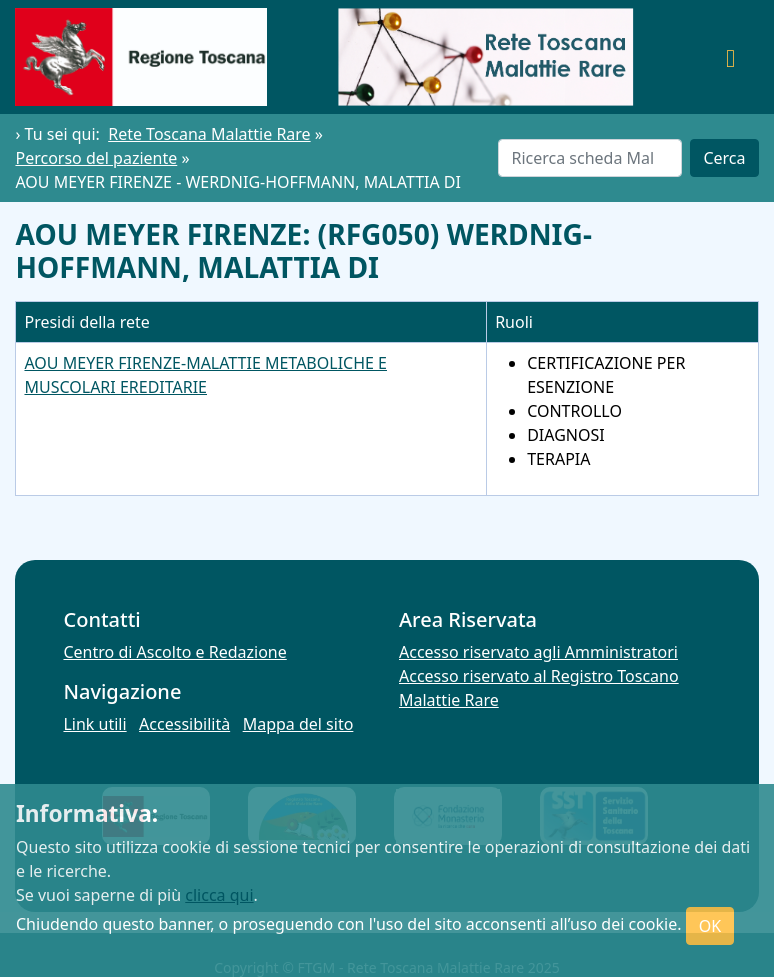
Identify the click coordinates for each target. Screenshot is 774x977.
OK (710, 926)
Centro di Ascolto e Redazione (174, 652)
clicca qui (219, 895)
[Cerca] (590, 158)
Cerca (724, 158)
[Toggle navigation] (731, 57)
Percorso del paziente (96, 158)
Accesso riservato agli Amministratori (538, 652)
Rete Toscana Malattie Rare (209, 134)
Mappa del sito (298, 724)
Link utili (94, 724)
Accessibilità (184, 724)
